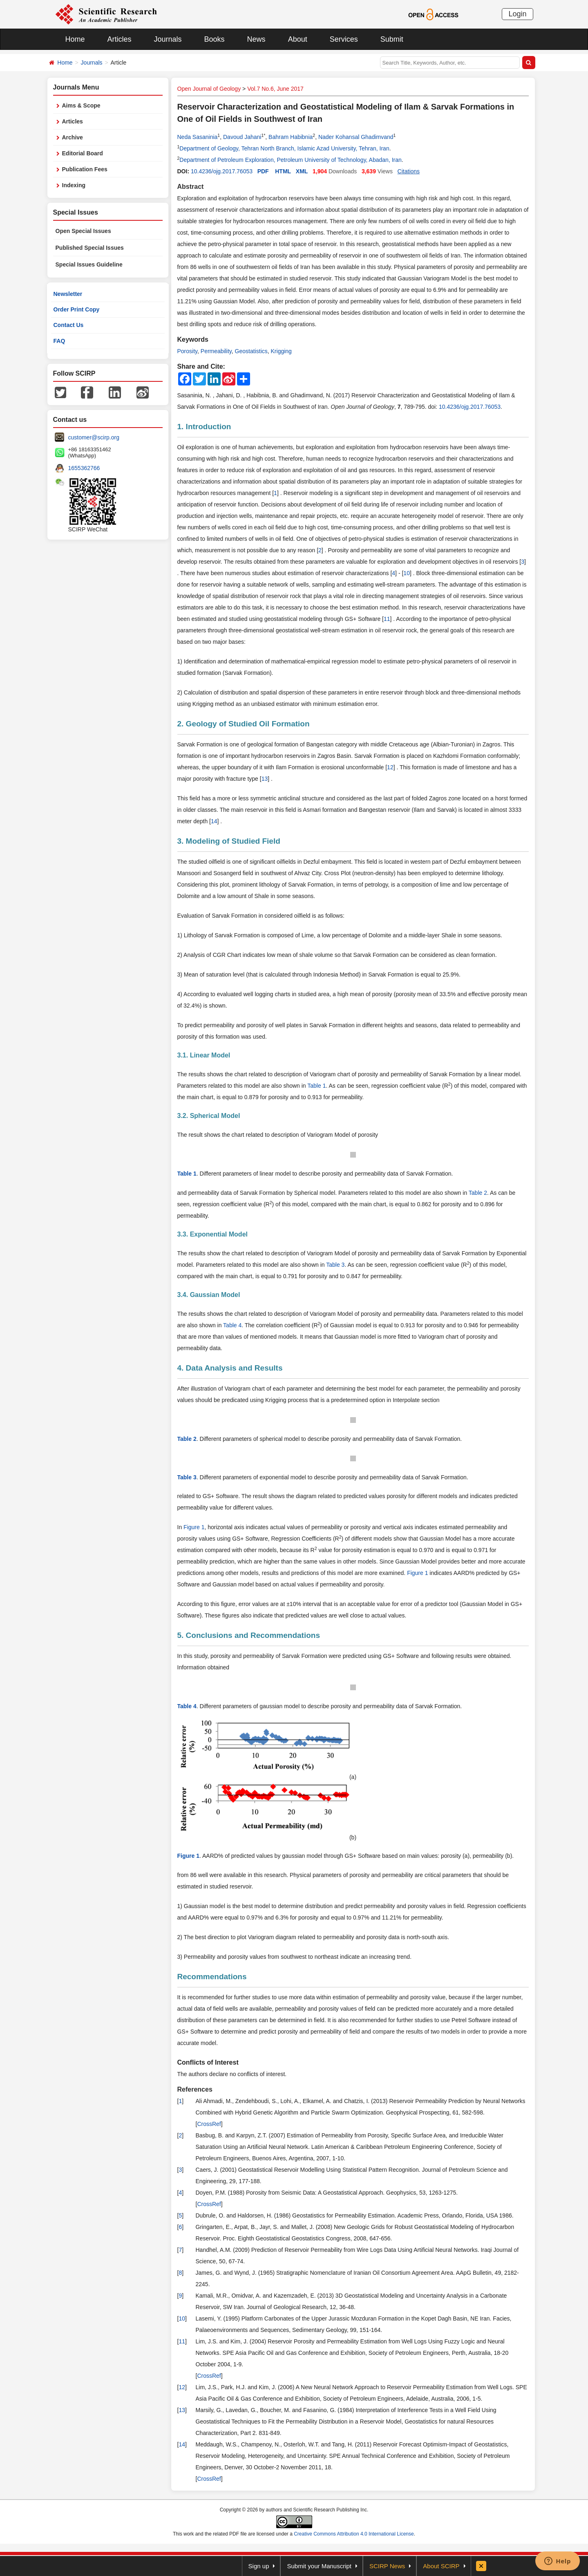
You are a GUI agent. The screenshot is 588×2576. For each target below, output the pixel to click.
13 (265, 778)
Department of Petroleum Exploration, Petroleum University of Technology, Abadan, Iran (290, 160)
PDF (263, 171)
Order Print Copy (77, 309)
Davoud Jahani (242, 137)
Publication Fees (84, 169)
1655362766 (84, 468)
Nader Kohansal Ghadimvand (355, 137)
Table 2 (478, 1192)
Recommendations (212, 1976)
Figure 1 (193, 1527)
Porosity (187, 351)
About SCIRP (441, 2566)
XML (302, 171)
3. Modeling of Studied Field (228, 841)
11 (387, 619)
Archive (72, 137)
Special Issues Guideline (89, 264)
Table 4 (232, 1325)
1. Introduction (204, 426)
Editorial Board (82, 153)
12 (390, 767)
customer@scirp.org (93, 437)
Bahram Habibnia (290, 137)
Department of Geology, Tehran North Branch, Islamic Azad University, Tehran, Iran (284, 148)
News (256, 39)
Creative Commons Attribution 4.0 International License (354, 2534)
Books (214, 39)
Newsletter (68, 294)
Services (344, 39)
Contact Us (69, 325)
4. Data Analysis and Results (230, 1368)
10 (406, 573)
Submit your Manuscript (319, 2566)
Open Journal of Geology (209, 88)
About (297, 39)
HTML (283, 171)
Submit (391, 39)
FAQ (59, 341)
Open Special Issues (83, 231)
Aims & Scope (81, 105)
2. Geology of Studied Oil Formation (243, 723)
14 (214, 821)
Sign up (258, 2566)
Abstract (190, 186)
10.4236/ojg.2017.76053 (222, 171)
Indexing (74, 185)
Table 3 (335, 1264)
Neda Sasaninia (197, 137)
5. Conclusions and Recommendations (248, 1635)
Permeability (216, 351)
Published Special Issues (90, 247)
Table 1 (316, 1085)
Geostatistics (251, 351)
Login (517, 14)
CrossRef (209, 2124)
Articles (119, 39)
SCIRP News (387, 2566)
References (194, 2089)
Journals (168, 39)
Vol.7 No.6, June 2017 (275, 88)
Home (75, 39)
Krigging (281, 351)
